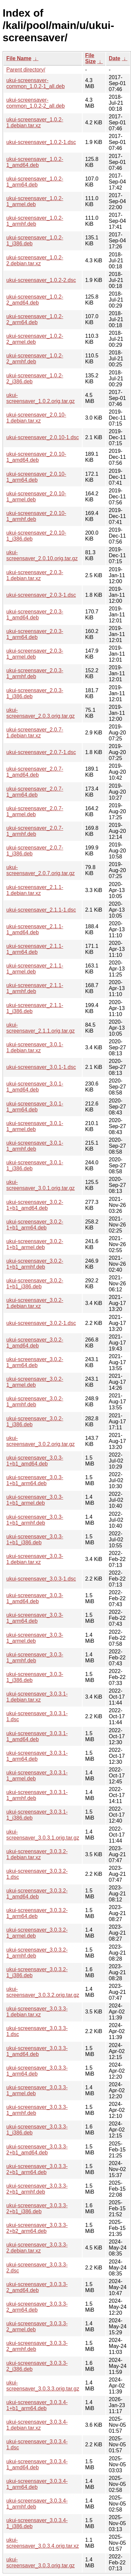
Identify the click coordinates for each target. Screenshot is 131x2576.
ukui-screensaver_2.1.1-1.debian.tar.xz (34, 890)
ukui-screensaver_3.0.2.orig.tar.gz (40, 1441)
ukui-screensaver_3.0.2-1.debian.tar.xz (34, 1303)
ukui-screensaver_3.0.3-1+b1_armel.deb (34, 1500)
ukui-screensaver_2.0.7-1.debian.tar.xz (34, 732)
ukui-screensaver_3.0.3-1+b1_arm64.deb (34, 1480)
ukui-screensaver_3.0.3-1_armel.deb (34, 1638)
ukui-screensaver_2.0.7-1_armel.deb (34, 811)
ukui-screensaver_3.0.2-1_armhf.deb (34, 1401)
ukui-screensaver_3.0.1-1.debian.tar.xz (34, 1047)
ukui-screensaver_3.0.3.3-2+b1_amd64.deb (37, 2149)
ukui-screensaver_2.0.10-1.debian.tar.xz (36, 418)
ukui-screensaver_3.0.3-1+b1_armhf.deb (34, 1520)
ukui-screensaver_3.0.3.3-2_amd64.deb (37, 2287)
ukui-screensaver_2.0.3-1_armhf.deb (34, 673)
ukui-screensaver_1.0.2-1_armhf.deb (34, 221)
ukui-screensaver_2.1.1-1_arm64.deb (34, 949)
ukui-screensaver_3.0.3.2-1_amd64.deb (37, 1893)
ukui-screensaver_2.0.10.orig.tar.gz (42, 555)
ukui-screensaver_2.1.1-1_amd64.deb (34, 929)
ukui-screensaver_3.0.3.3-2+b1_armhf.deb (37, 2189)
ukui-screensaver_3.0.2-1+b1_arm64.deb (34, 1224)
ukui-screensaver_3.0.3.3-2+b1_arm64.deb (37, 2169)
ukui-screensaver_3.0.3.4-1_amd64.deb (37, 2464)
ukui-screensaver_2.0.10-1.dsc (42, 437)
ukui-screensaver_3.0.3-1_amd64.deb (34, 1598)
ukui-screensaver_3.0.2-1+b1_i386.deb (34, 1283)
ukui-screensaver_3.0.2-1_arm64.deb (34, 1362)
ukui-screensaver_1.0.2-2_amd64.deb (34, 300)
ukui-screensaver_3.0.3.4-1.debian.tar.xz (37, 2425)
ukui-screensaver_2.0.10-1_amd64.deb (36, 457)
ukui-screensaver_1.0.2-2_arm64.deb (34, 319)
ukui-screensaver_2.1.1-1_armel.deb (34, 968)
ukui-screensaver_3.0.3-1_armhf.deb (34, 1657)
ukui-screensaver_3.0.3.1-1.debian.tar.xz (37, 1697)
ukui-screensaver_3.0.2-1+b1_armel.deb (34, 1244)
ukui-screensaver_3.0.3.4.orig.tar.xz (42, 2543)
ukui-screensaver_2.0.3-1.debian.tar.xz (34, 575)
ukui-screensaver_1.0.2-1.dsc (41, 142)
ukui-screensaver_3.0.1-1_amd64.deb (34, 1087)
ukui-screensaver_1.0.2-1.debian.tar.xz (34, 122)
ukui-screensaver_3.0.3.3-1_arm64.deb (37, 2071)
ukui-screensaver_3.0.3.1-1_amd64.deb (37, 1736)
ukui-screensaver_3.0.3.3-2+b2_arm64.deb (37, 2228)
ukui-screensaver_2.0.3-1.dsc (41, 595)
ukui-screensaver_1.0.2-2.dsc (41, 280)
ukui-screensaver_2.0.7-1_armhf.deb (34, 831)
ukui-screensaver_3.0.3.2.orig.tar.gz (42, 1992)
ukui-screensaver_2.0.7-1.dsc (41, 752)
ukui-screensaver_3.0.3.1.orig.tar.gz (42, 1835)
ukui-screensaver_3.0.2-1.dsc (41, 1323)
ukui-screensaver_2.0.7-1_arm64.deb (34, 792)
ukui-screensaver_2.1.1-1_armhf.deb (34, 988)
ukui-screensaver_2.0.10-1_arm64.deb (36, 477)
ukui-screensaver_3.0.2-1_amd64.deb (34, 1343)
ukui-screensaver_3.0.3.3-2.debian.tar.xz (37, 2248)
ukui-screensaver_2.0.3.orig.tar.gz (40, 713)
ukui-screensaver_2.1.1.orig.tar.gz (40, 1028)
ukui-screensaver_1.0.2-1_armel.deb (34, 201)
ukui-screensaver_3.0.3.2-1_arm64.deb (37, 1913)
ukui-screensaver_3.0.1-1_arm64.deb (34, 1106)
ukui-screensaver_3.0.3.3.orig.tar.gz (42, 2385)
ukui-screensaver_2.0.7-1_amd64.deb (34, 772)
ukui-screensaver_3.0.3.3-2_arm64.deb (37, 2307)
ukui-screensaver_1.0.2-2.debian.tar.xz (34, 260)
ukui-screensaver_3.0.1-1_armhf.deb (34, 1146)
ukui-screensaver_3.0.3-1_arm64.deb (34, 1618)
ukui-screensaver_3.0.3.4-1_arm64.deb (37, 2484)
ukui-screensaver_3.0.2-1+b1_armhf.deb (34, 1264)
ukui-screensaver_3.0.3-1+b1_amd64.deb (34, 1461)
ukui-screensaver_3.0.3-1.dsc (41, 1579)
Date (114, 58)
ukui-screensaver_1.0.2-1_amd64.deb (34, 162)
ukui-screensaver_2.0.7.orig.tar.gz (40, 870)
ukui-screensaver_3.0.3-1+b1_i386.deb (34, 1539)
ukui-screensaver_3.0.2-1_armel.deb (34, 1382)
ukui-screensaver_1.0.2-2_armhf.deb (34, 358)
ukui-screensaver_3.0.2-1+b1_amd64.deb (34, 1205)
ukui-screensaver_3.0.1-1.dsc (41, 1067)
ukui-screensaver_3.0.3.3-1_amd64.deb (37, 2051)
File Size (90, 58)
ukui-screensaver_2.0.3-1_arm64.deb (34, 634)
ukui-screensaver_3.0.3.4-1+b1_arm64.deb (37, 2405)
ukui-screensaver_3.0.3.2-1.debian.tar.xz (37, 1854)
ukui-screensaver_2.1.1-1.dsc (41, 910)
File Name (19, 58)
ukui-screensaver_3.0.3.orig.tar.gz (40, 2562)
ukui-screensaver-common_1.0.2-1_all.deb (35, 83)
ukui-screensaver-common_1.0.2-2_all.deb (35, 103)
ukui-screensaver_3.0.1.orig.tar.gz (40, 1185)
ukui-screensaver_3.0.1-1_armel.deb (34, 1126)
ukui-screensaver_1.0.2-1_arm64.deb (34, 182)
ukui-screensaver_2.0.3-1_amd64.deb (34, 614)
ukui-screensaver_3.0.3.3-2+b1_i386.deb (37, 2208)
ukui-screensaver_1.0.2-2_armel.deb (34, 339)
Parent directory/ (25, 69)
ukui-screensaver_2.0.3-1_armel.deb (34, 654)
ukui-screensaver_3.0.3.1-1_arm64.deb (37, 1756)
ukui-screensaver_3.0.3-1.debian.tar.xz (34, 1559)
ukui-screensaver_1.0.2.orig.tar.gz (40, 398)
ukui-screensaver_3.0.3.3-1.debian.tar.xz (37, 2011)
